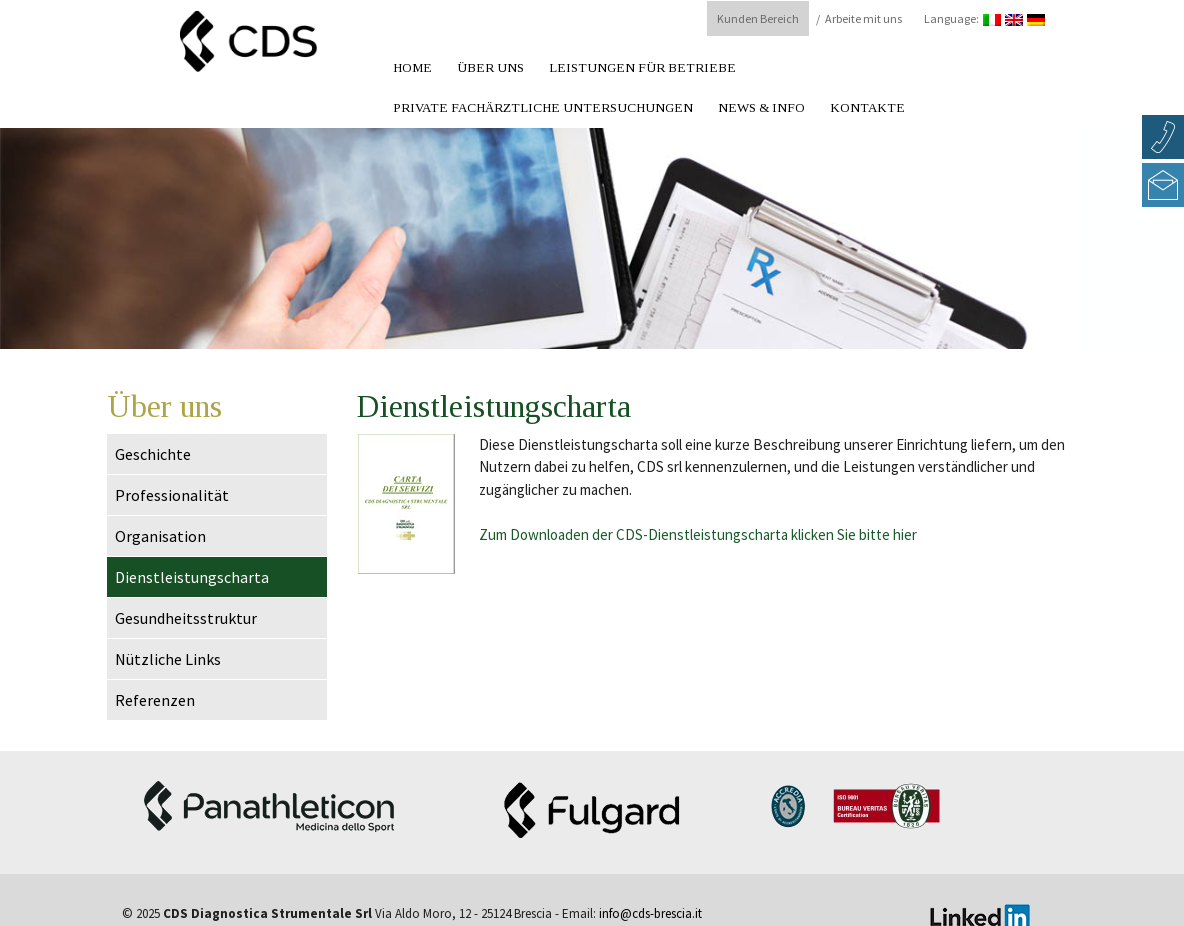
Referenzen (155, 700)
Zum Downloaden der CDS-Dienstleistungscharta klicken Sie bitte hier (698, 534)
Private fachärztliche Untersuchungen (543, 107)
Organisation (160, 536)
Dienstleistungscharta (192, 577)
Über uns (490, 67)
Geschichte (153, 454)
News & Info (761, 107)
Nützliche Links (168, 659)
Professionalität (172, 495)
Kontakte (867, 107)
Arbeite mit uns (863, 18)
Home (412, 67)
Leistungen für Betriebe (642, 67)
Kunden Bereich (758, 18)
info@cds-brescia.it (650, 913)
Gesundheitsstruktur (186, 618)
